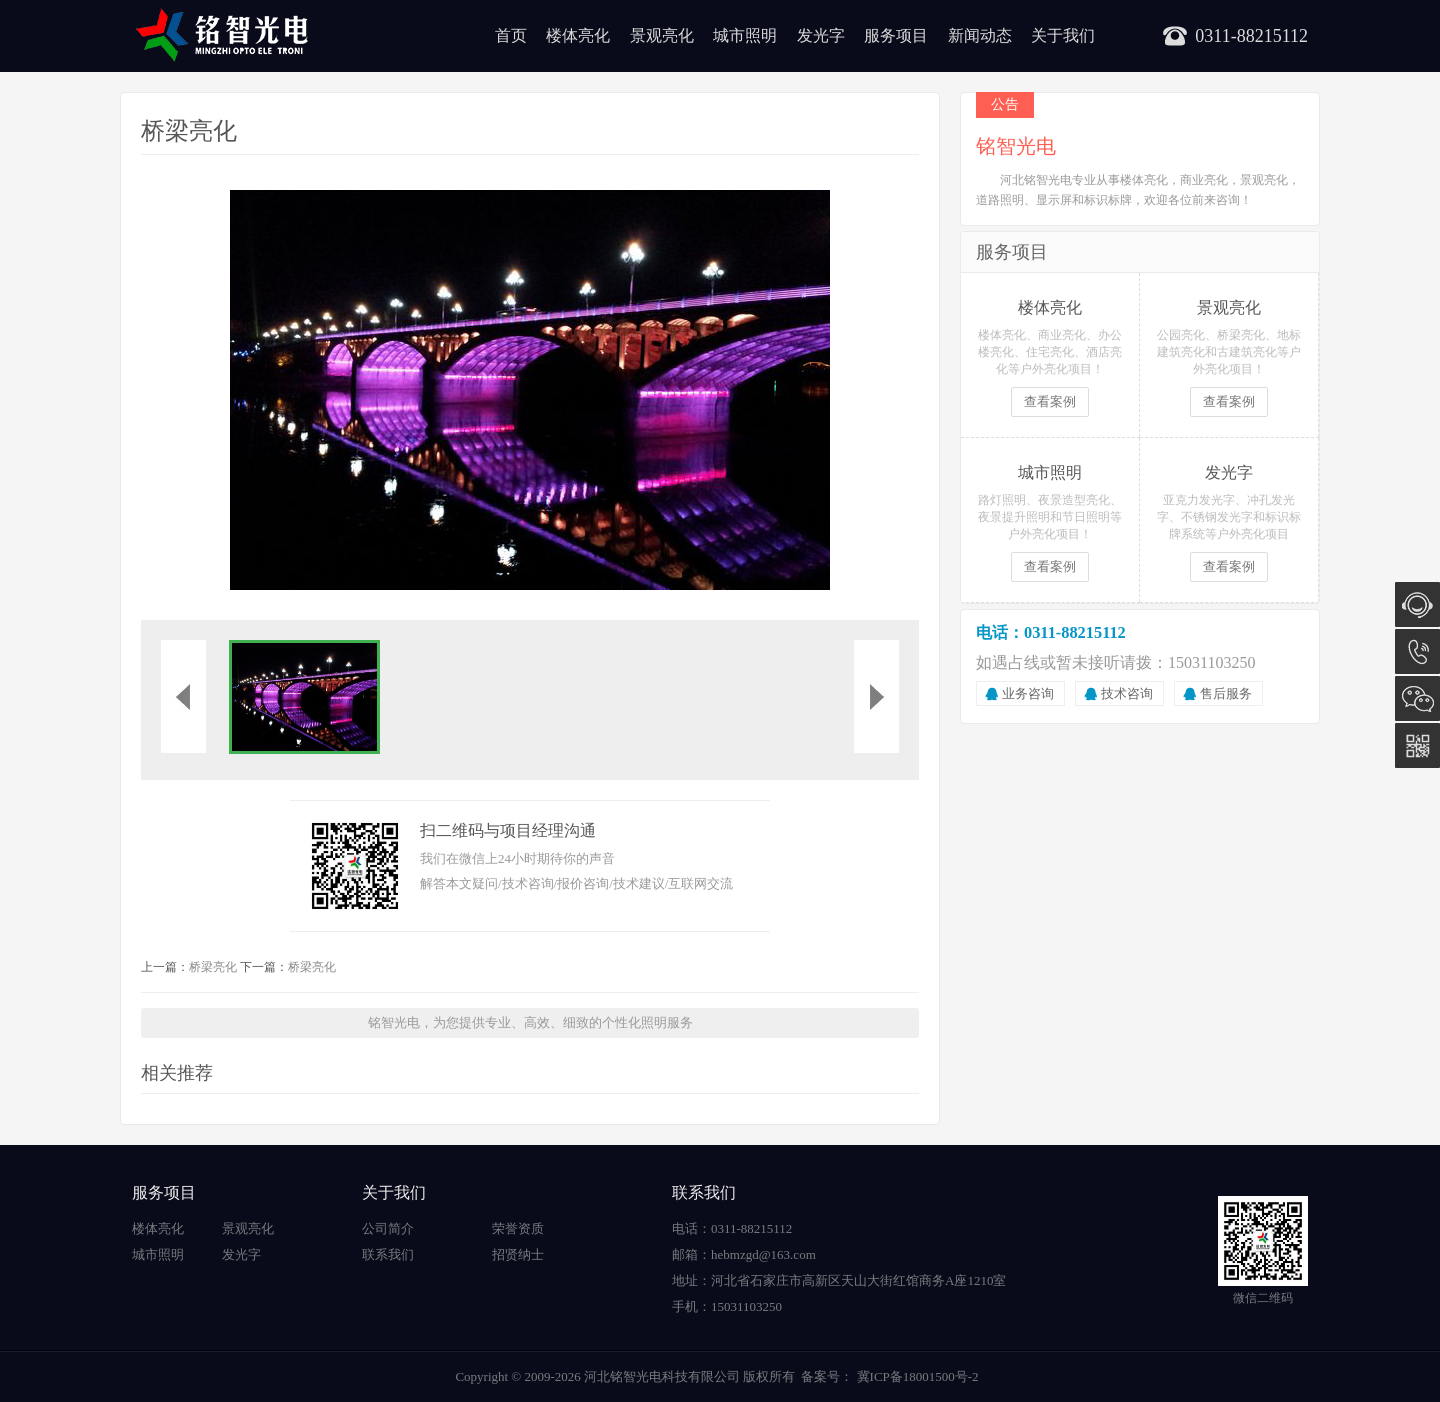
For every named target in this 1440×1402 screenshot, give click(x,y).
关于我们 (1063, 35)
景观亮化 (662, 35)
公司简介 (388, 1228)
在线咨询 (1417, 604)
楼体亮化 (578, 35)
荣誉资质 (518, 1228)
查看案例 (1050, 401)
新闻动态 (980, 35)
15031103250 (1417, 651)
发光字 (821, 35)
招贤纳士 (518, 1254)
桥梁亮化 (213, 967)
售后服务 (1226, 693)
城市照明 (745, 35)
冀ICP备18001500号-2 (915, 1376)
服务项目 (896, 35)
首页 (511, 35)
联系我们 (388, 1254)
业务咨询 (1028, 693)
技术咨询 (1127, 693)
